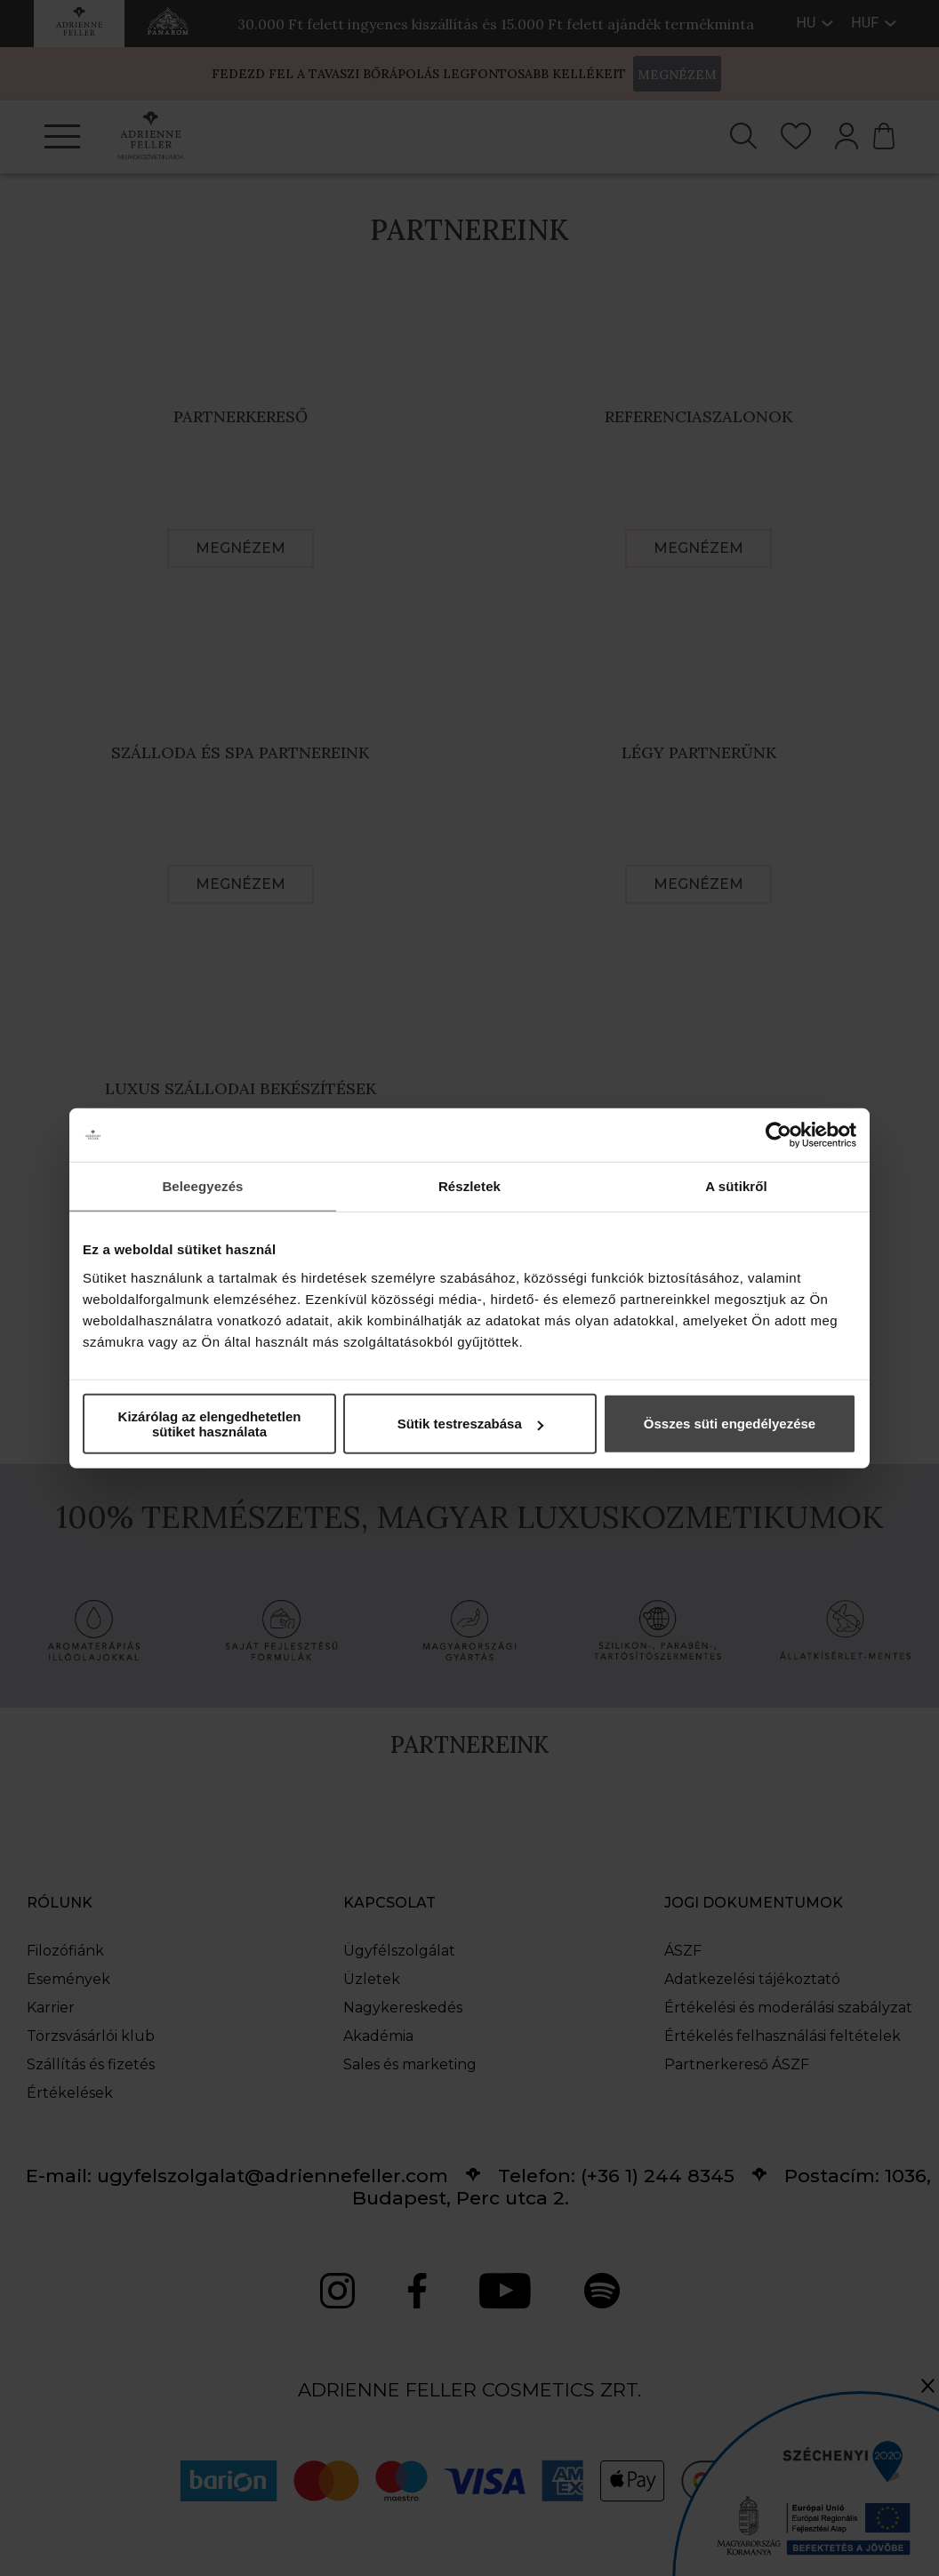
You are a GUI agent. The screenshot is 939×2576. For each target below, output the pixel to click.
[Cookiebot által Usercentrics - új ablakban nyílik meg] (778, 1135)
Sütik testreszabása (470, 1423)
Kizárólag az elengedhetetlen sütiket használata (209, 1423)
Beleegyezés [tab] (202, 1186)
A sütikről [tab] (736, 1186)
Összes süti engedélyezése (729, 1423)
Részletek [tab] (469, 1186)
